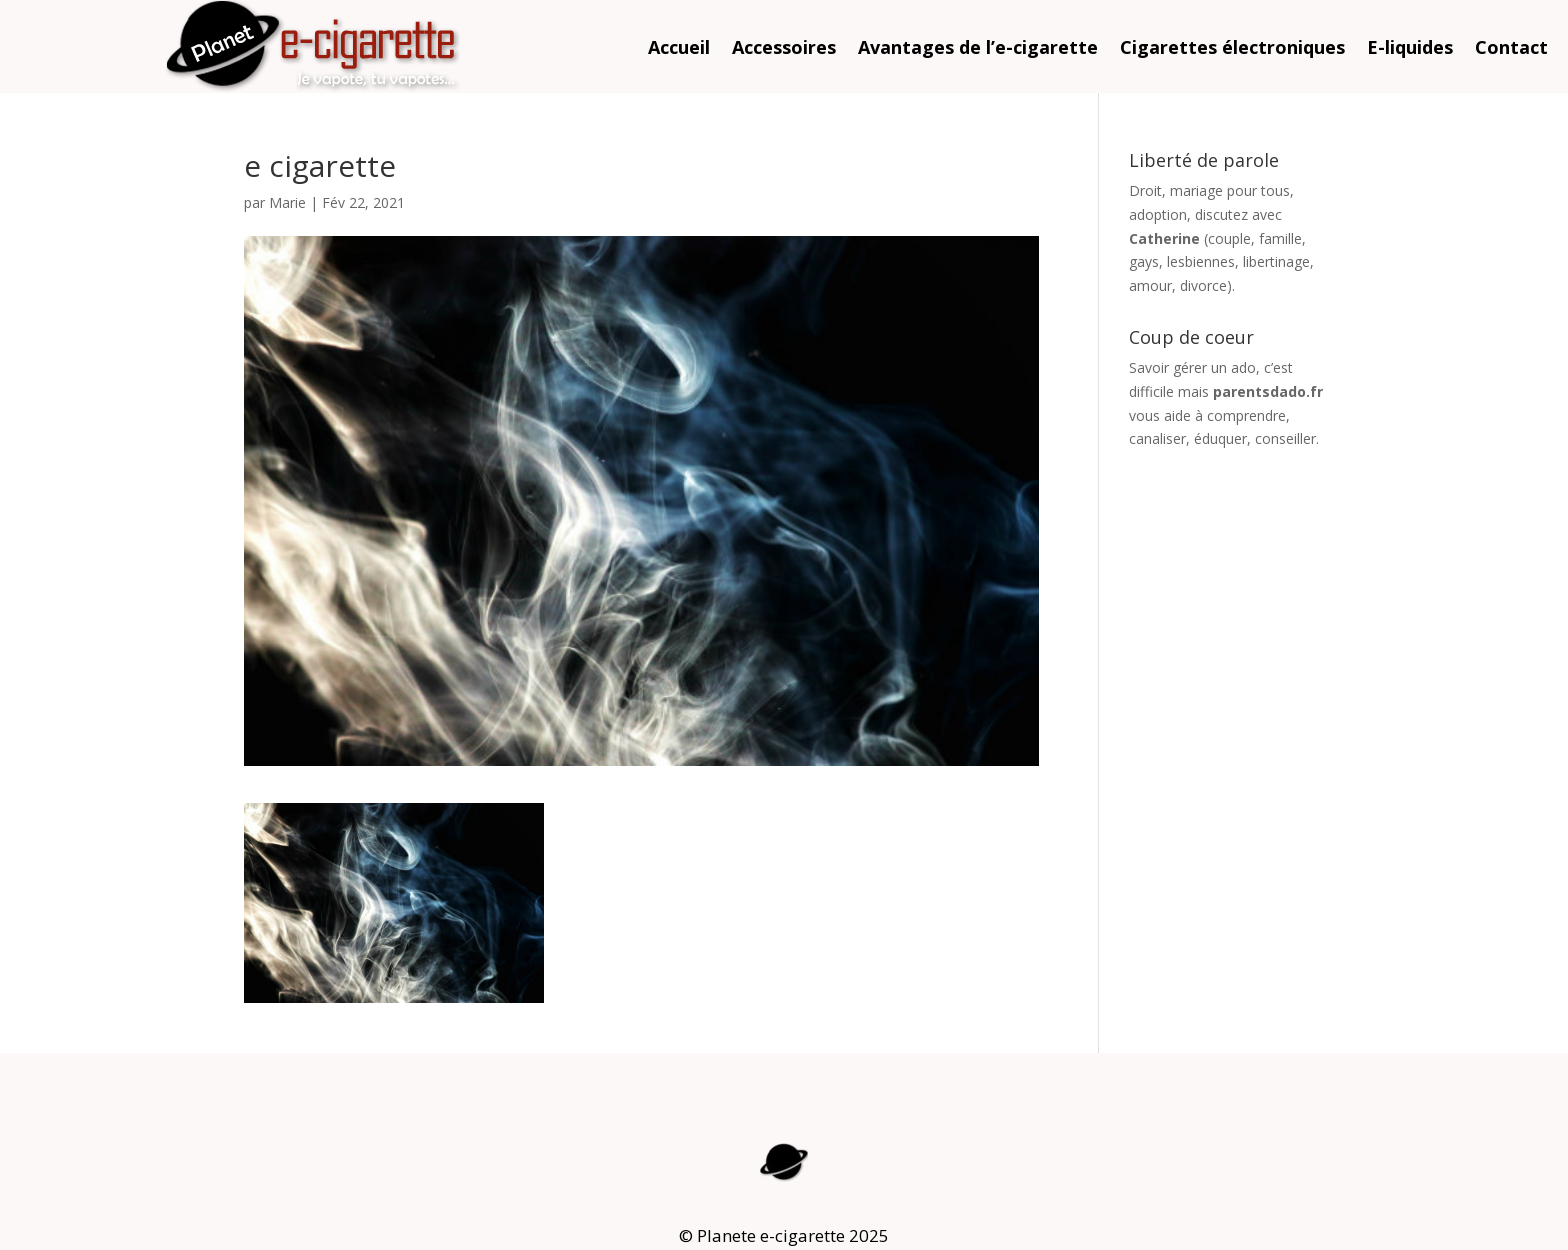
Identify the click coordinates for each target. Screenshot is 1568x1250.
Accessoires (784, 49)
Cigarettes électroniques (1232, 49)
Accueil (679, 49)
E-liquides (1410, 49)
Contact (1511, 49)
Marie (287, 202)
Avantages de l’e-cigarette (978, 49)
